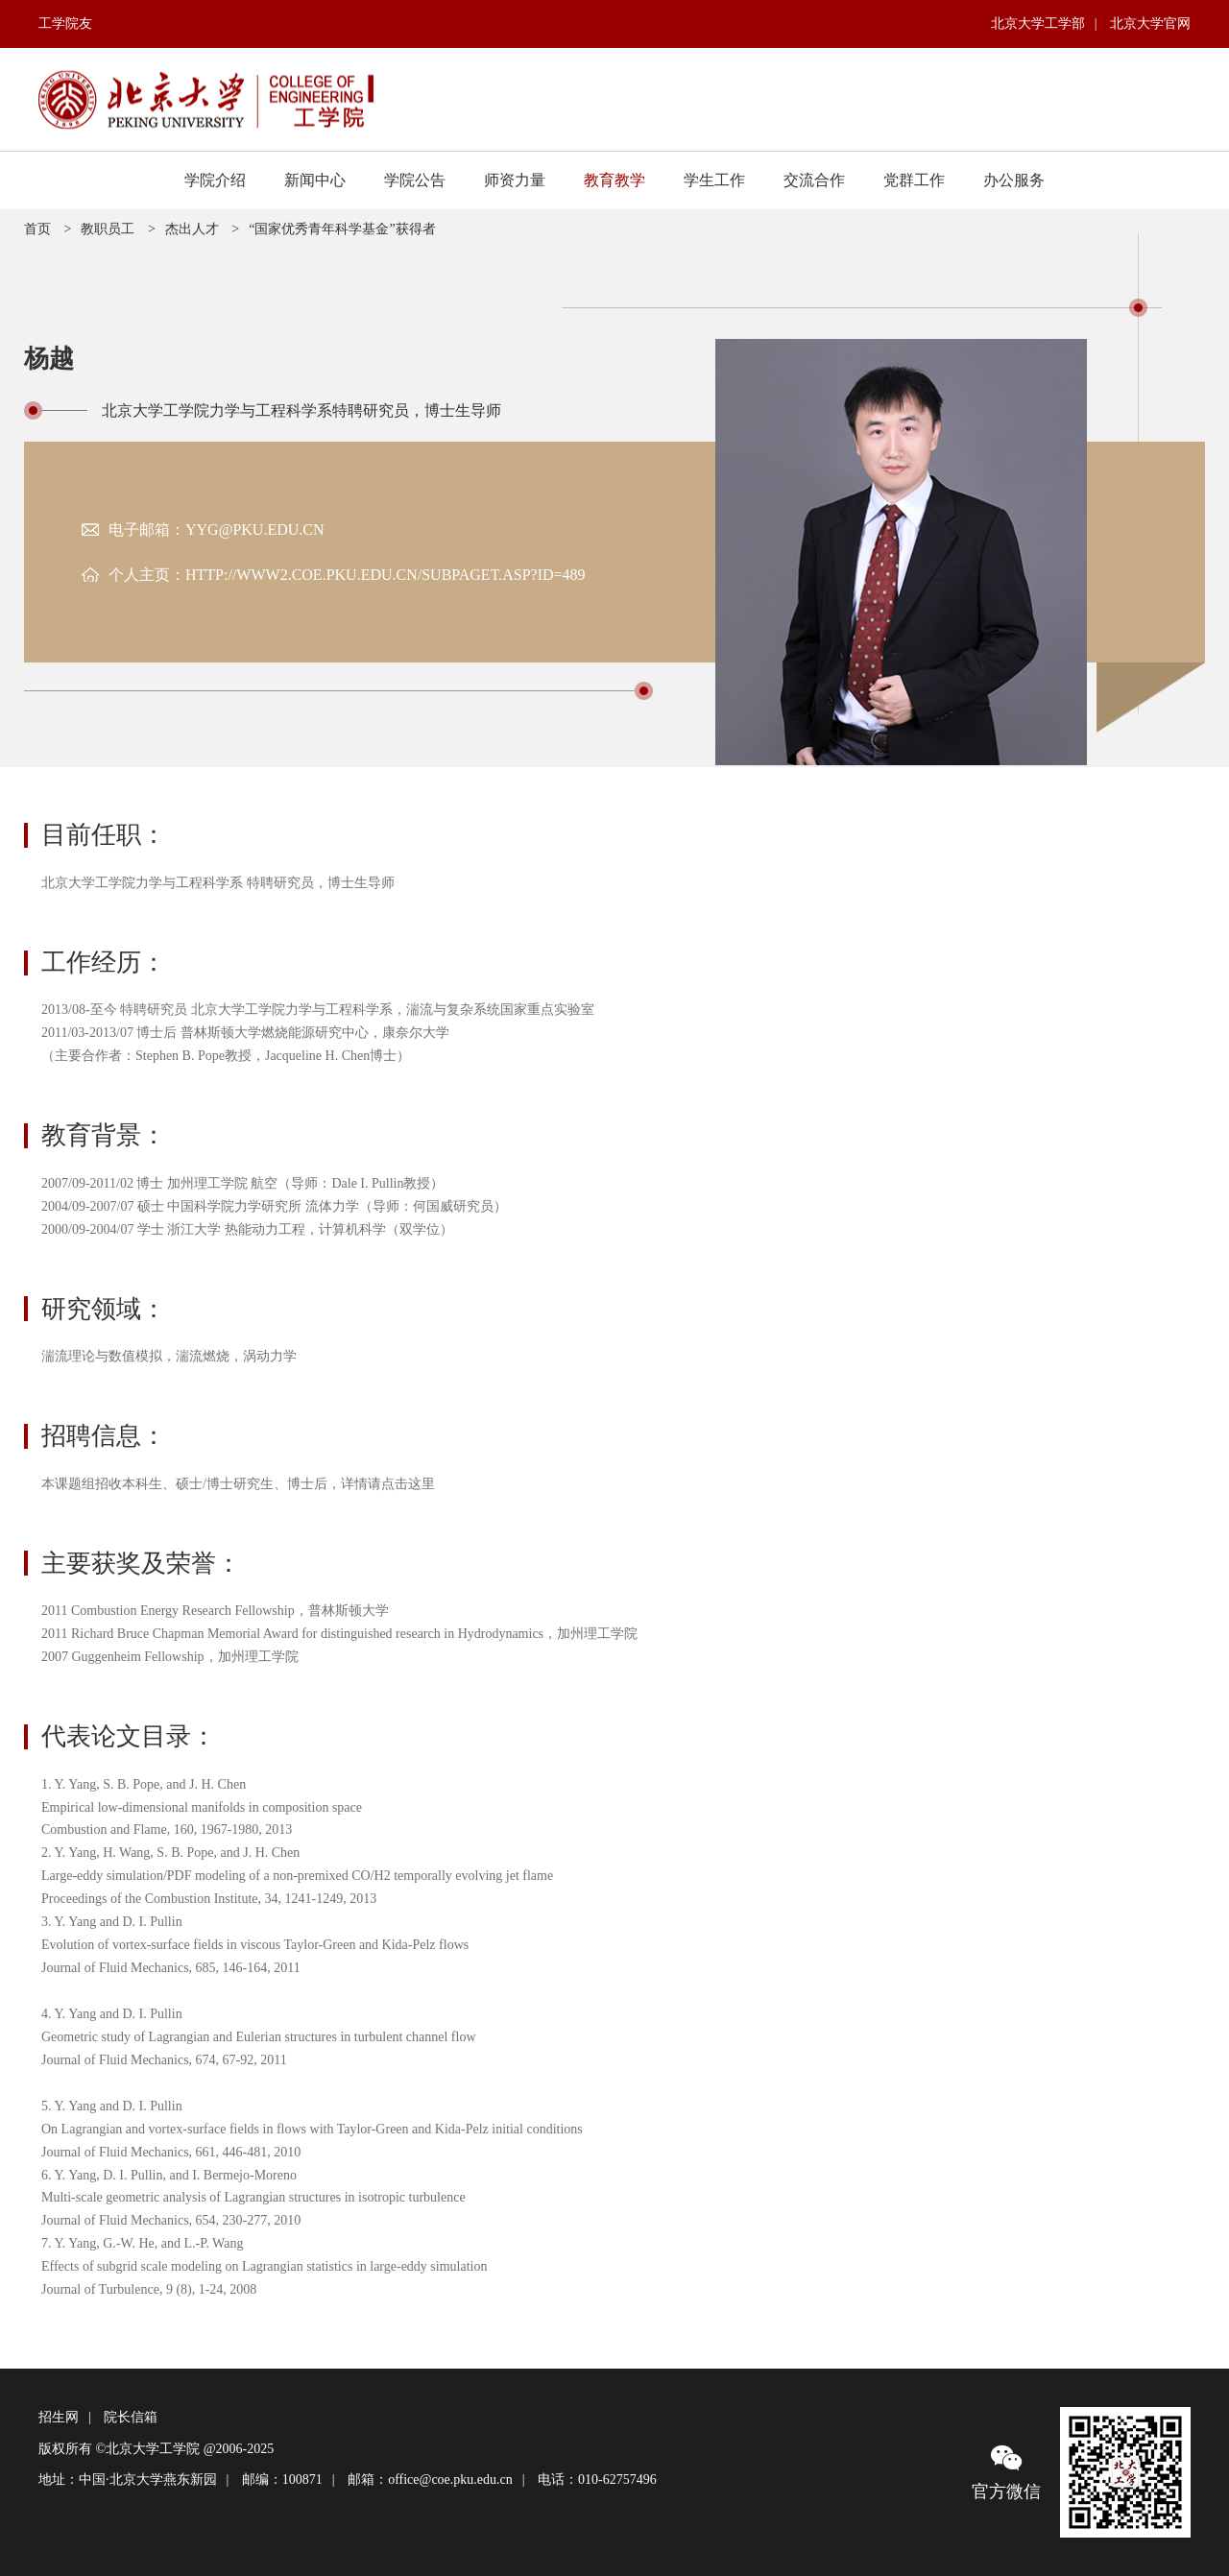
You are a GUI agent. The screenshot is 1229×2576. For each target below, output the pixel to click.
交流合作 (814, 180)
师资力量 (514, 180)
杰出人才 (192, 229)
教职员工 (107, 229)
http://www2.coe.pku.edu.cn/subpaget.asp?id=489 (385, 574)
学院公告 (415, 180)
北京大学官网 (1150, 23)
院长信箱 (130, 2417)
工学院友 (65, 23)
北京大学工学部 (1038, 23)
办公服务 (1014, 180)
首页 (37, 229)
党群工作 (914, 180)
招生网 (58, 2417)
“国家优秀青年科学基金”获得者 (342, 229)
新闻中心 (315, 180)
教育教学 (614, 180)
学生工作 (714, 180)
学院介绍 (215, 180)
